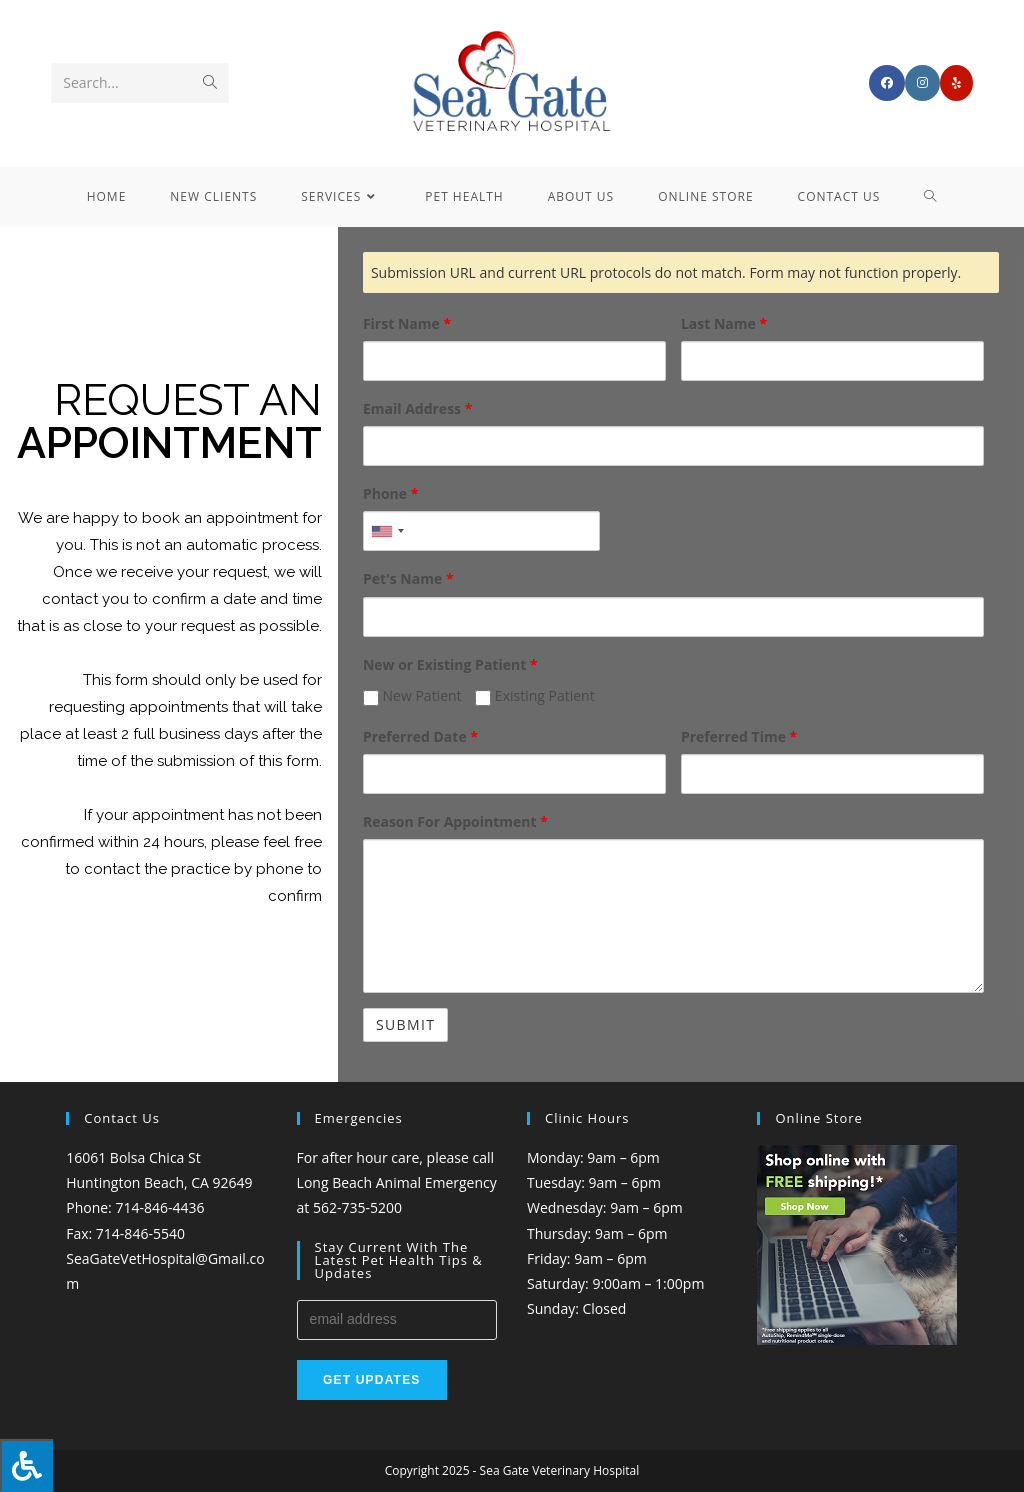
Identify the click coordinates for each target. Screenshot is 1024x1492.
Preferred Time (739, 736)
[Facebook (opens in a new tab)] (887, 83)
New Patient (412, 695)
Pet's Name (408, 578)
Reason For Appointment (455, 821)
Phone (390, 493)
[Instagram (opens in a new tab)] (922, 83)
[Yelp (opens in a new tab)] (956, 83)
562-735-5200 (357, 1207)
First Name (407, 323)
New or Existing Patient (450, 664)
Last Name (724, 323)
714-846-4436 (159, 1207)
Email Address (417, 408)
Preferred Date (420, 736)
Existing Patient (534, 695)
